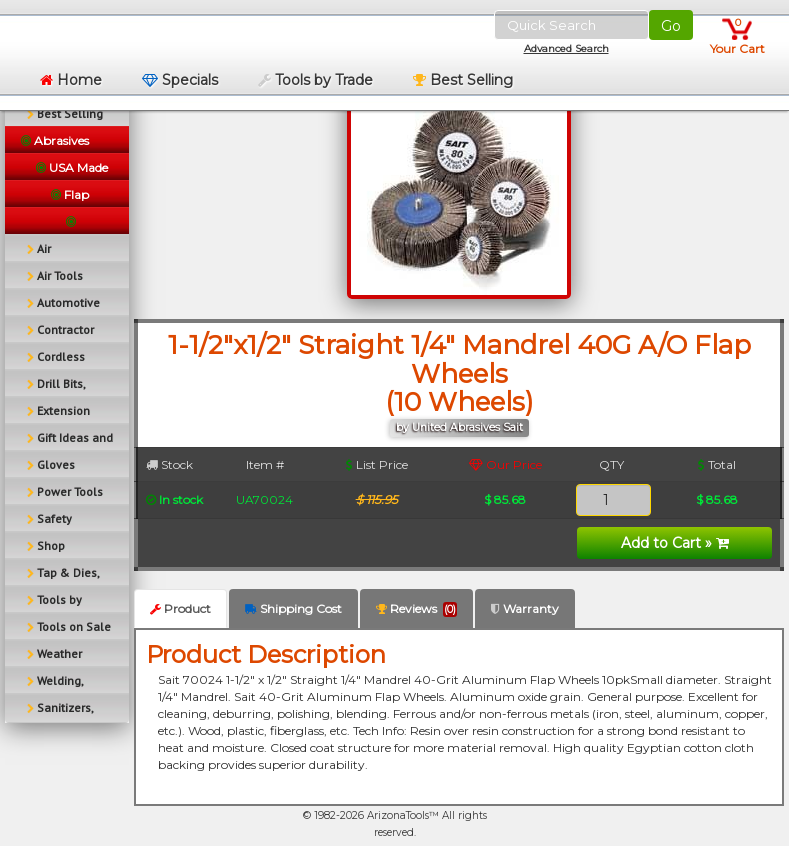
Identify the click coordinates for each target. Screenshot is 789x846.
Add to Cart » (675, 543)
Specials (180, 80)
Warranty (525, 608)
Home (71, 80)
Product (180, 608)
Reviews (416, 609)
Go (671, 26)
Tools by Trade (315, 80)
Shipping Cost (293, 608)
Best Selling (463, 80)
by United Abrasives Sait (459, 427)
